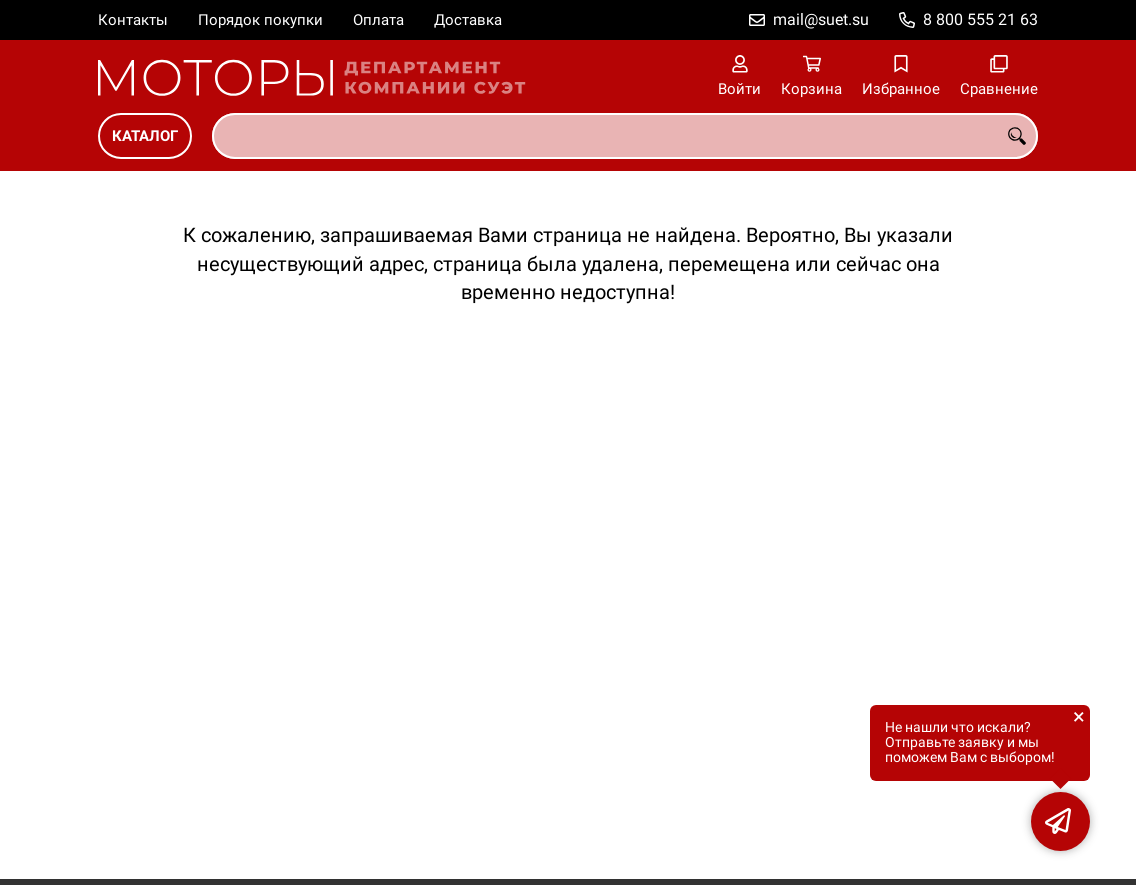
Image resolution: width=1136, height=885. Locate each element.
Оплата (378, 20)
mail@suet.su (821, 19)
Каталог (145, 136)
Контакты (133, 20)
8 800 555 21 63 (980, 19)
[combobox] (625, 136)
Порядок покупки (260, 20)
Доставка (468, 20)
